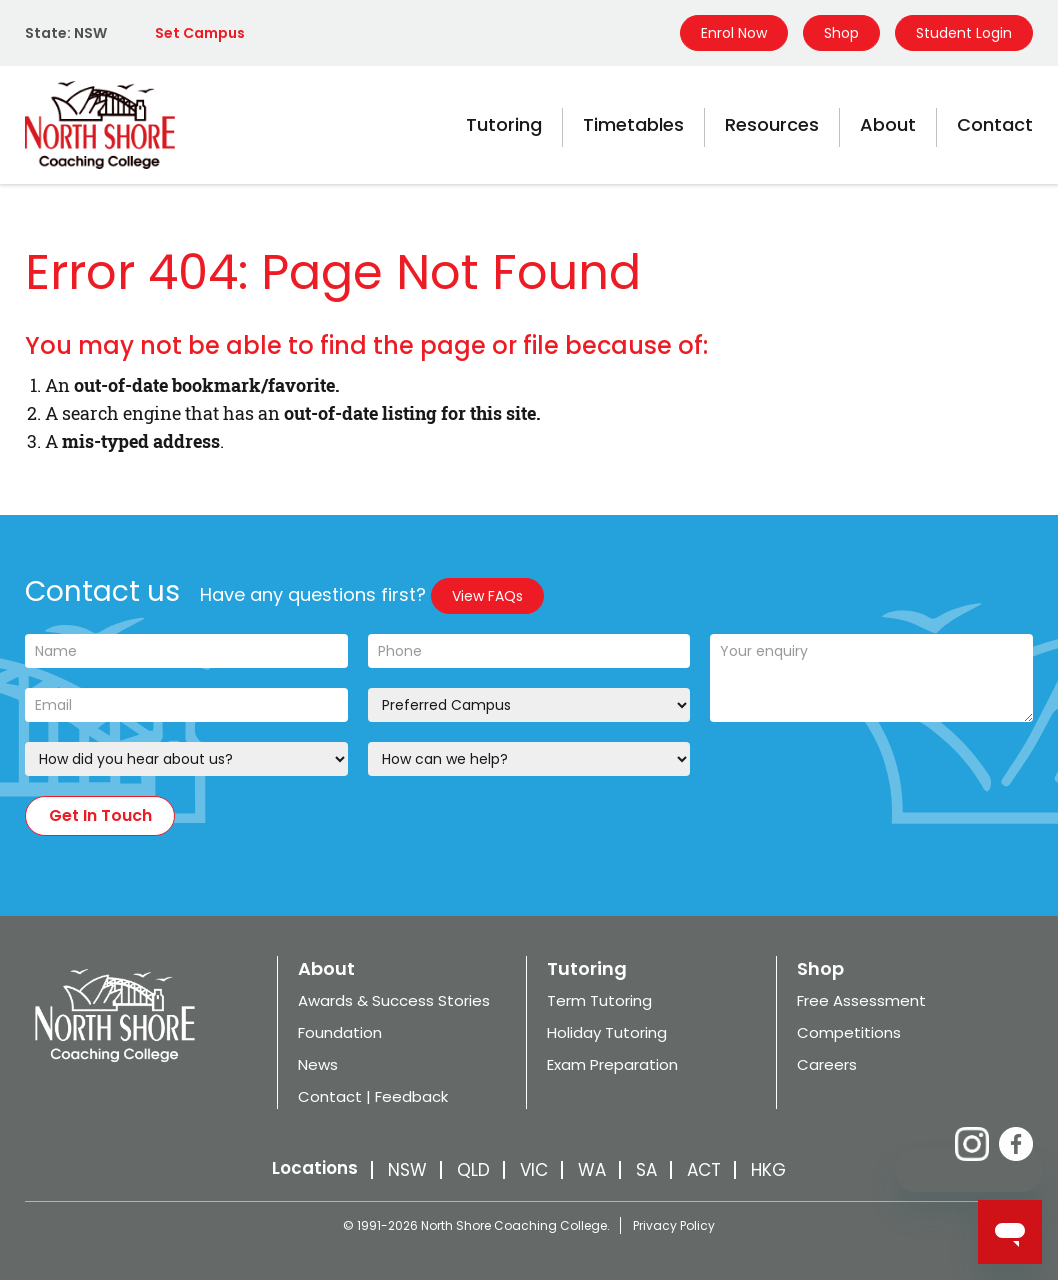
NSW (407, 1170)
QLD (473, 1170)
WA (592, 1170)
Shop (841, 33)
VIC (534, 1170)
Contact (995, 124)
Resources (772, 124)
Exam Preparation (612, 1064)
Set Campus (200, 33)
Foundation (340, 1032)
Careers (827, 1064)
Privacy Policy (674, 1225)
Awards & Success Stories (394, 1000)
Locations (315, 1168)
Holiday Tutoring (607, 1032)
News (318, 1064)
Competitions (849, 1032)
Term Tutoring (599, 1000)
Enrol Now (734, 33)
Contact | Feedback (373, 1096)
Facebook (1016, 1144)
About (888, 124)
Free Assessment (861, 1000)
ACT (704, 1170)
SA (646, 1170)
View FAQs (487, 596)
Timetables (633, 124)
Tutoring (504, 124)
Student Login (964, 33)
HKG (768, 1170)
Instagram (972, 1144)
